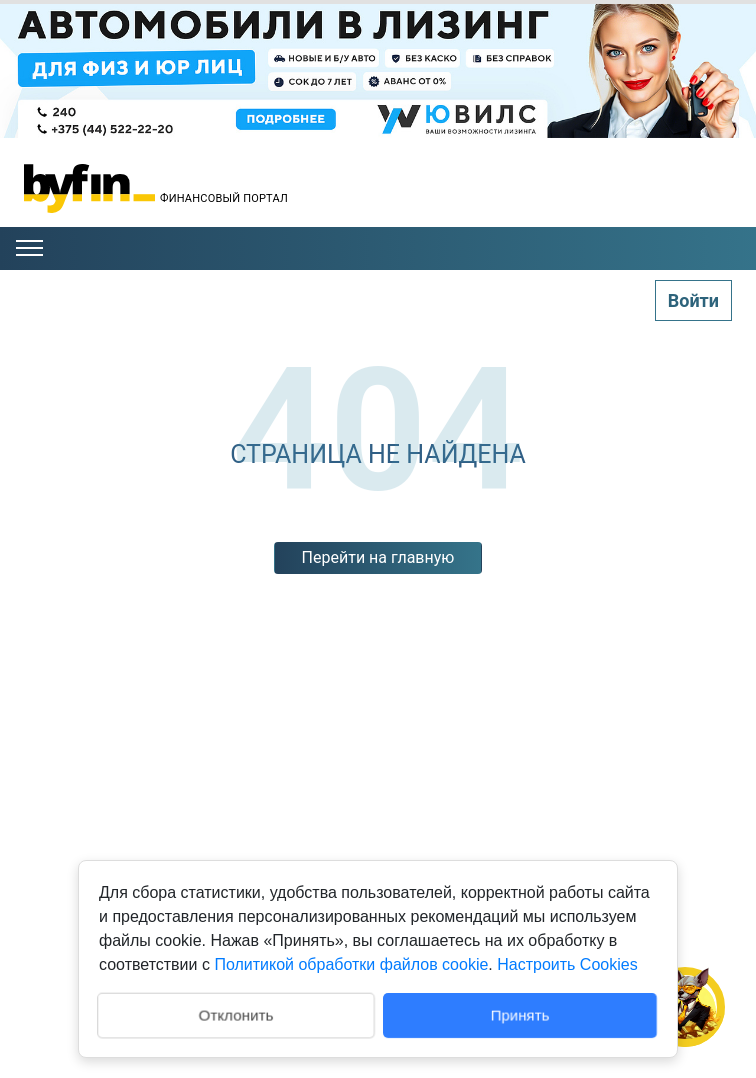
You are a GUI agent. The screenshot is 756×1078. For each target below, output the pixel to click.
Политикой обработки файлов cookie (351, 964)
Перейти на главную (378, 557)
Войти (693, 300)
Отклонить (235, 1013)
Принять (520, 1014)
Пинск (678, 206)
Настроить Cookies (567, 964)
